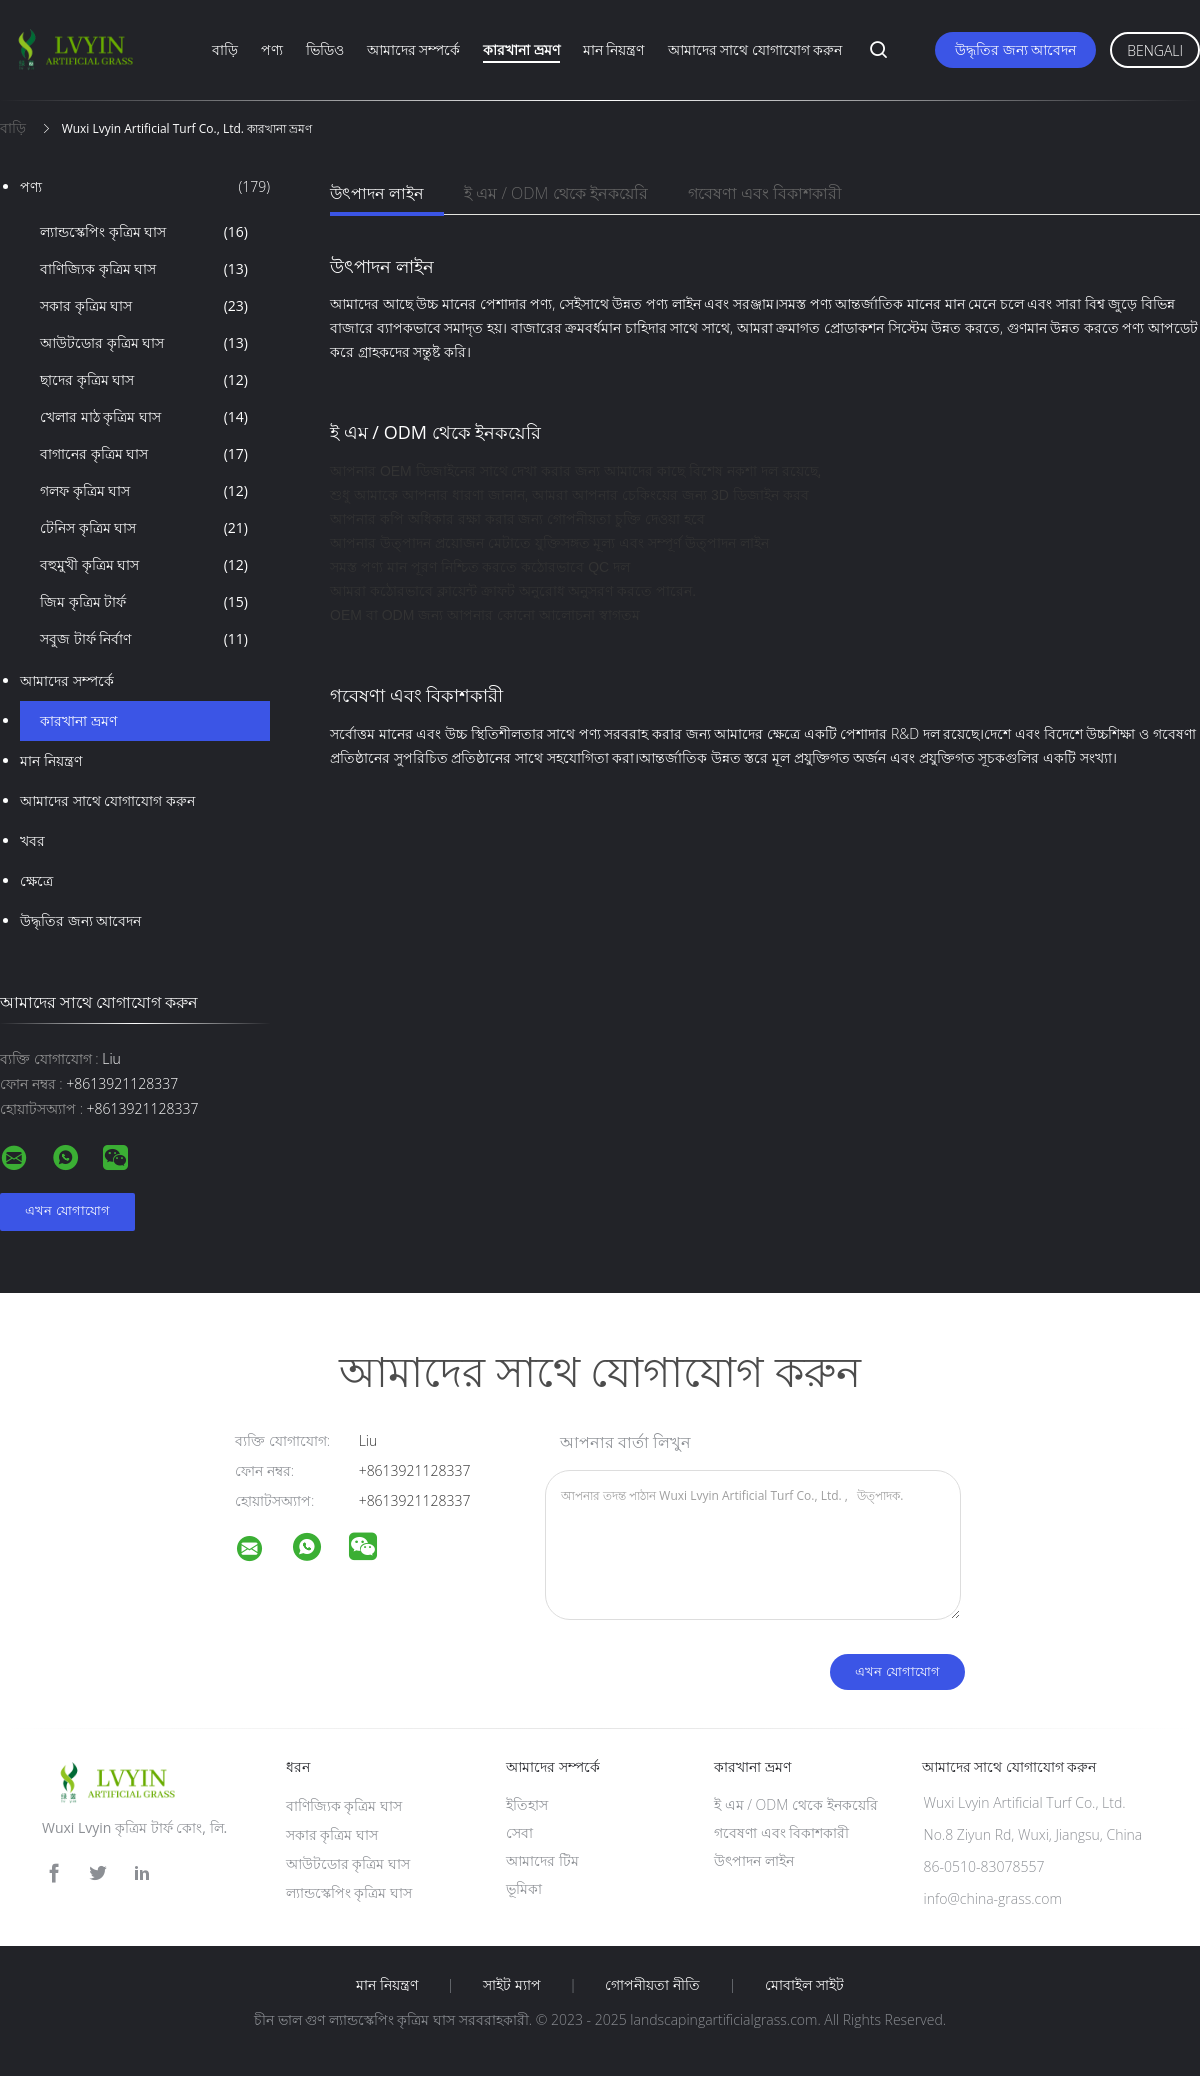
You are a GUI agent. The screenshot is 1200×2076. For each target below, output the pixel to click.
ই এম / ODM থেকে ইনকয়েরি (556, 193)
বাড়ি (225, 49)
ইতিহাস (527, 1804)
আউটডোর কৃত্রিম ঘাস (144, 343)
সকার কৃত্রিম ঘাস (144, 306)
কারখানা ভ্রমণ (521, 49)
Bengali (1155, 50)
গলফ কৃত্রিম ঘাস (144, 491)
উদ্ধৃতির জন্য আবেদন (1015, 49)
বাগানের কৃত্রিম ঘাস (144, 454)
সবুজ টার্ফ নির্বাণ (144, 639)
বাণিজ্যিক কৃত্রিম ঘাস (144, 269)
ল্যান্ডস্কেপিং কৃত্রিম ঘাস (144, 232)
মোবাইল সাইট (804, 1985)
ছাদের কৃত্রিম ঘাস (144, 380)
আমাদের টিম (542, 1860)
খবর (32, 840)
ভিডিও (325, 49)
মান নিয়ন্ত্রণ (614, 49)
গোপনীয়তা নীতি (652, 1985)
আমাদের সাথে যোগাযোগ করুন (755, 49)
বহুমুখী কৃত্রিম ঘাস (144, 565)
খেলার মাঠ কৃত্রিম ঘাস (144, 417)
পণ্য (272, 49)
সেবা (519, 1832)
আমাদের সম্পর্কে (414, 49)
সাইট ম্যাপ (512, 1985)
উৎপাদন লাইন (377, 193)
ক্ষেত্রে (36, 880)
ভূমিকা (524, 1888)
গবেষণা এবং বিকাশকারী (765, 193)
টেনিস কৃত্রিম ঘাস (144, 528)
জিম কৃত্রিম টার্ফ (144, 602)
